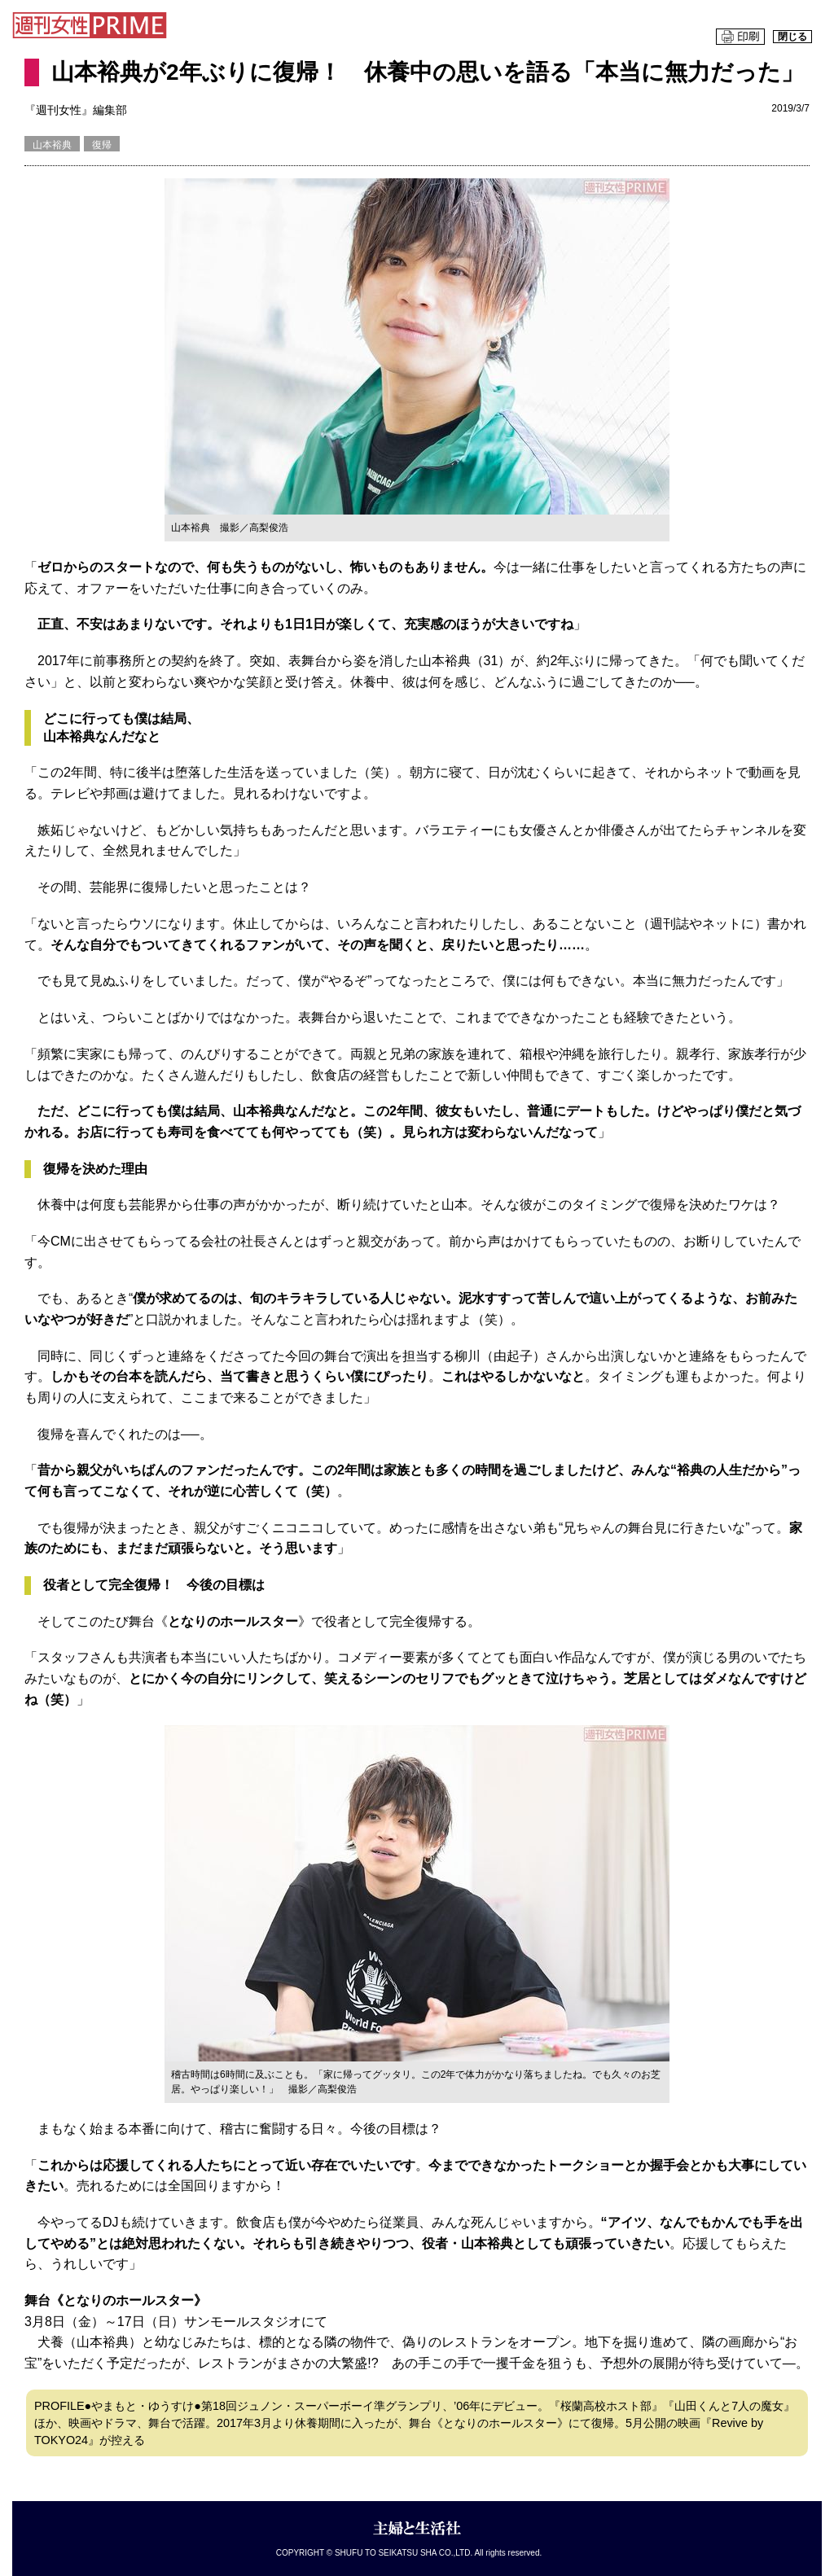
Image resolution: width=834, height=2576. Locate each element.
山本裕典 (52, 145)
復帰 (102, 145)
